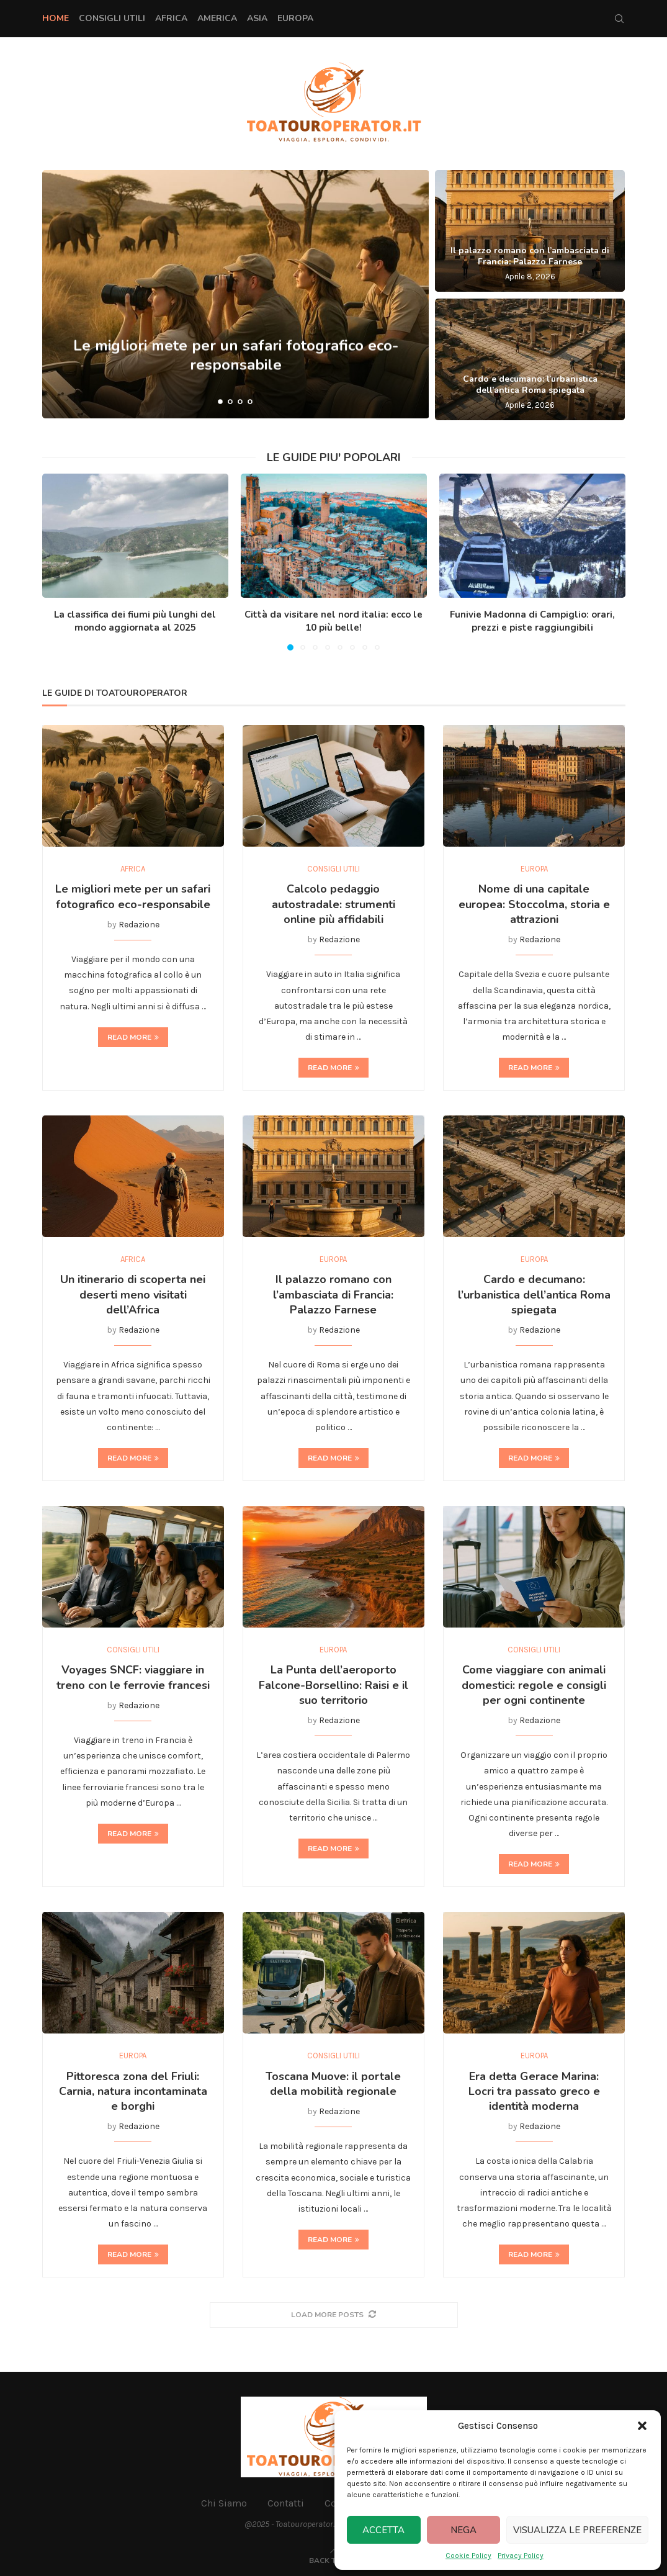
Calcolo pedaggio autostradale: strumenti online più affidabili (333, 904)
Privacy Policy (521, 2555)
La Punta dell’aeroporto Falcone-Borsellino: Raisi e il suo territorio (333, 1685)
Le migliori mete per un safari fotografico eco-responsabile (132, 896)
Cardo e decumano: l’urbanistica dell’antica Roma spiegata (530, 384)
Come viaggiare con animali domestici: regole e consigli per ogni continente (534, 1685)
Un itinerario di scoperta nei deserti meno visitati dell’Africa (132, 1294)
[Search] (619, 19)
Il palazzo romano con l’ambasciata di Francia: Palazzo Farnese (529, 256)
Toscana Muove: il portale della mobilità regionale (333, 2084)
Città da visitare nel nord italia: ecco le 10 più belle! (333, 621)
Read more (133, 1037)
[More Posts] (334, 2315)
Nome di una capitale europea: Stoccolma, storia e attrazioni (534, 904)
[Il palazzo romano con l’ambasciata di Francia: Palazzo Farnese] (530, 231)
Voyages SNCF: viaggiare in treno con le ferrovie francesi (133, 1677)
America (217, 18)
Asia (257, 18)
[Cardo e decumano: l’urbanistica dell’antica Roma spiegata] (530, 359)
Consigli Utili (112, 18)
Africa (171, 18)
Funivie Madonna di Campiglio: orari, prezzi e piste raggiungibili (532, 621)
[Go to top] (333, 2560)
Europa (295, 18)
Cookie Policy (468, 2555)
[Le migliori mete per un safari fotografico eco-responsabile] (235, 294)
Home (55, 18)
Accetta (383, 2530)
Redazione (139, 924)
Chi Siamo (224, 2503)
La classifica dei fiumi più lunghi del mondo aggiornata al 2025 (135, 621)
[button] (642, 2426)
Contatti (285, 2503)
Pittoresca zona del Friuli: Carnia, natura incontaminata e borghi (133, 2091)
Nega (463, 2530)
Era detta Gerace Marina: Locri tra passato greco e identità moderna (534, 2091)
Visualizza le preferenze (577, 2530)
